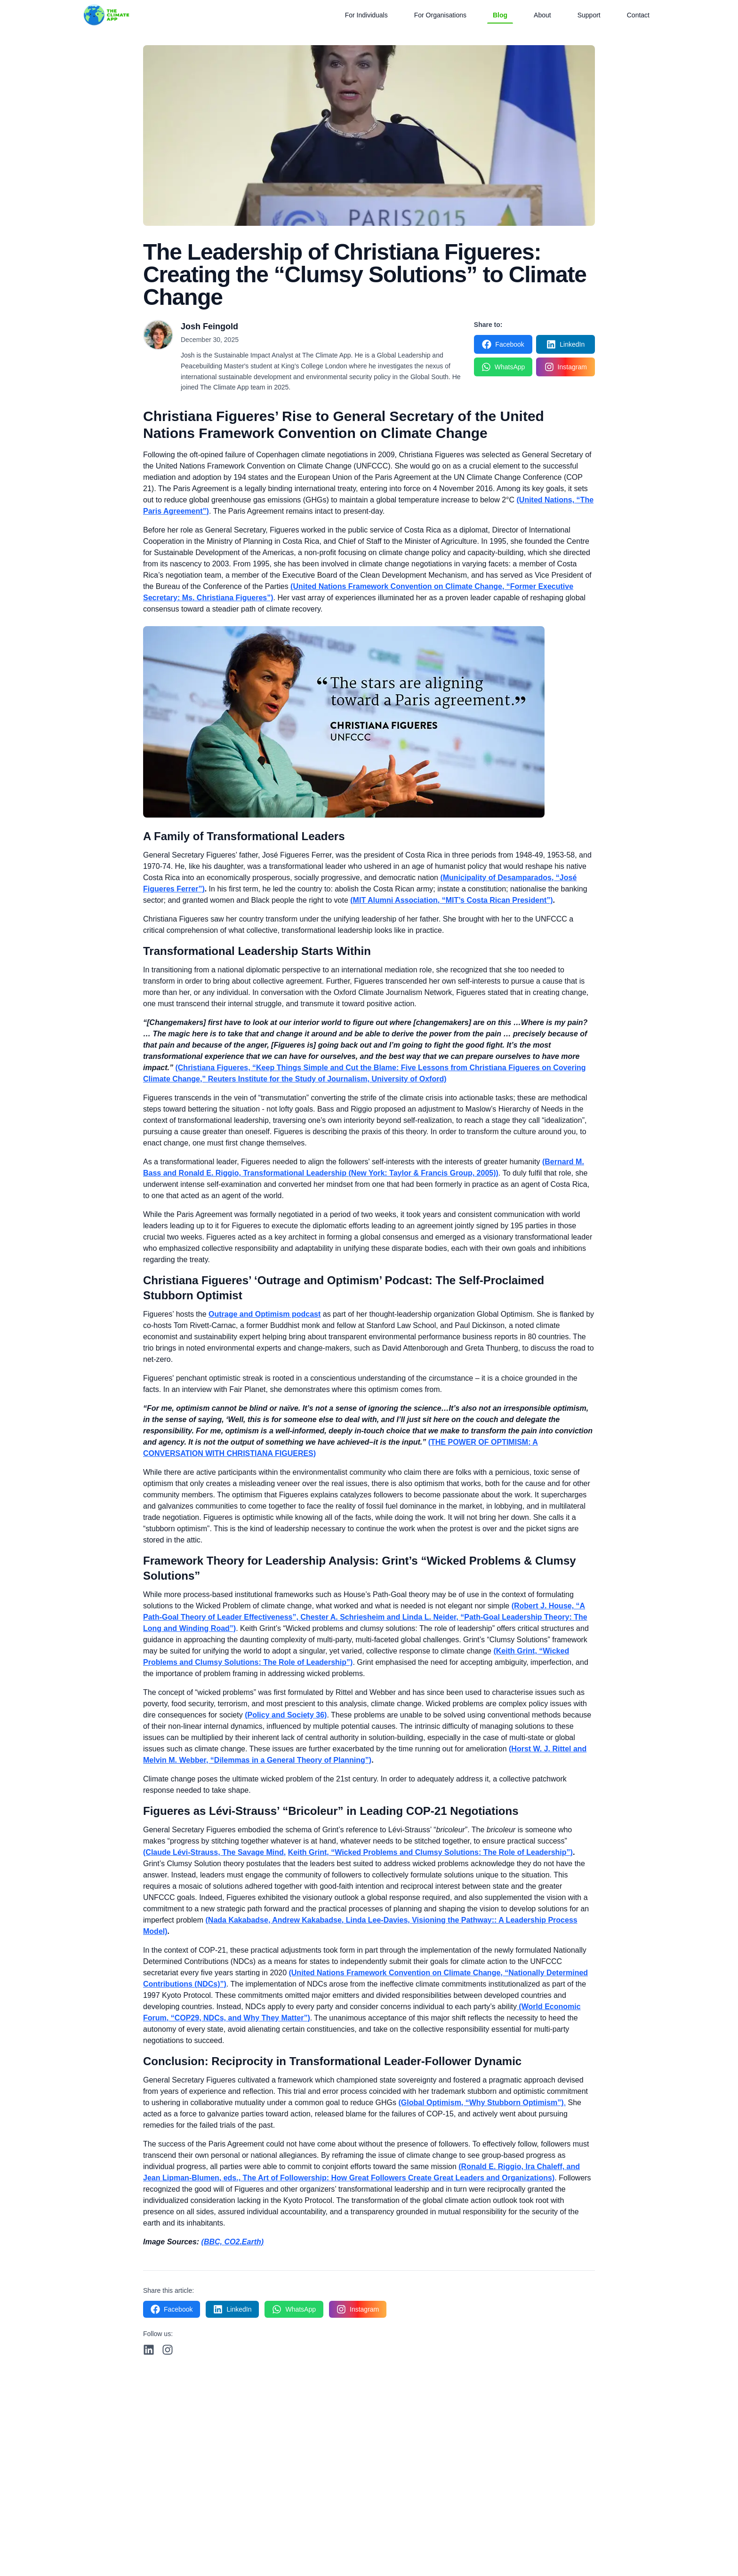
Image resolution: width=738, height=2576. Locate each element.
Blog (500, 17)
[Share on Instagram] (565, 367)
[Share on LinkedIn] (565, 344)
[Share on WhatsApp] (503, 367)
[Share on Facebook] (503, 344)
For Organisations (440, 15)
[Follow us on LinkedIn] (148, 2349)
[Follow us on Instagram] (167, 2349)
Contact (638, 15)
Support (589, 15)
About (542, 15)
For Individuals (366, 15)
